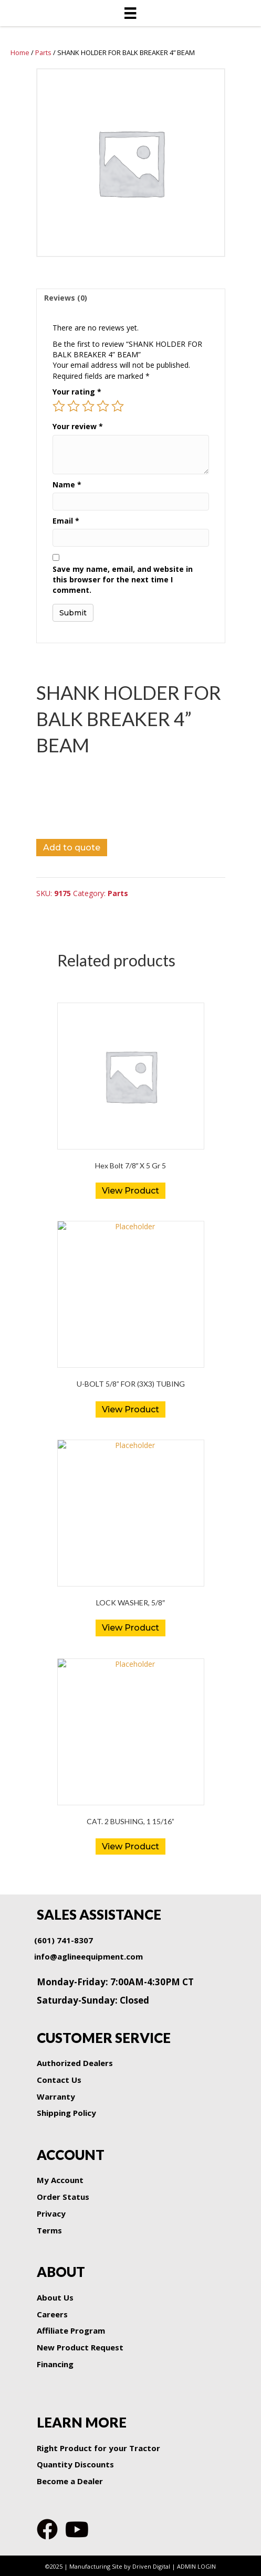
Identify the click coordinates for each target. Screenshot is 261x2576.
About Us (55, 2297)
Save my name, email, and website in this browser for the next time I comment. (123, 579)
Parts (43, 52)
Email (66, 521)
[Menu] (130, 13)
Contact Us (59, 2079)
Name (67, 484)
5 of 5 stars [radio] (117, 406)
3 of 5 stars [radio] (88, 406)
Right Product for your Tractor (98, 2448)
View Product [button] (130, 1191)
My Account (60, 2180)
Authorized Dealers (75, 2063)
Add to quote (71, 848)
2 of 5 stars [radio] (73, 406)
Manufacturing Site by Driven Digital (119, 2566)
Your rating (77, 392)
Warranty (56, 2096)
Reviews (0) (65, 298)
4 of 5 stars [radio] (103, 406)
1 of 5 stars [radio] (59, 406)
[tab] (130, 298)
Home (20, 52)
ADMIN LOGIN (196, 2566)
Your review (78, 426)
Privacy (51, 2213)
